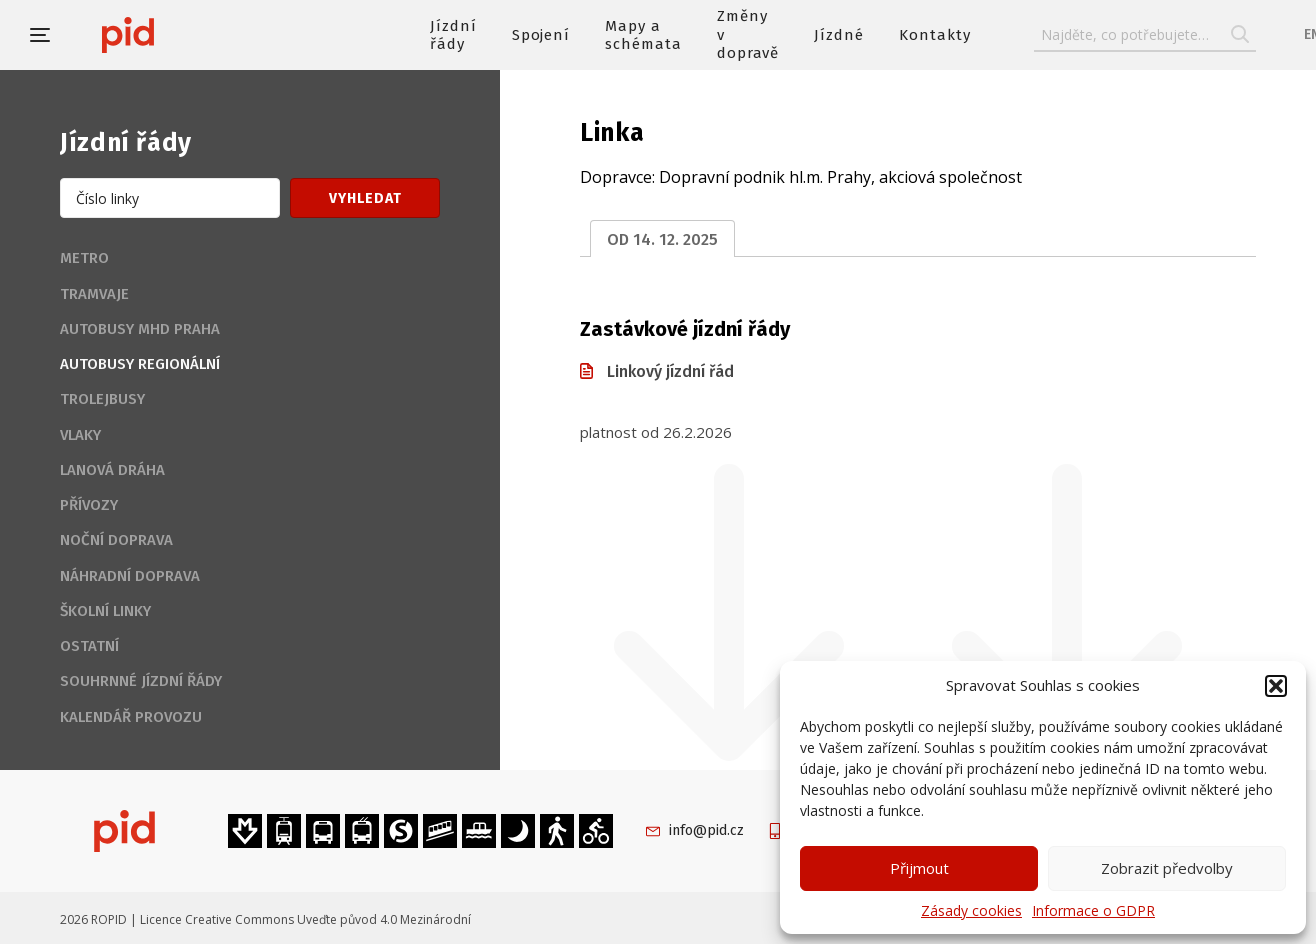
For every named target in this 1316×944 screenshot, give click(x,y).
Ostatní (89, 646)
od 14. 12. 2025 (662, 239)
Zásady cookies (971, 910)
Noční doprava (116, 540)
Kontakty (935, 35)
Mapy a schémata (643, 35)
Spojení (541, 35)
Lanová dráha (112, 470)
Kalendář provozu (131, 717)
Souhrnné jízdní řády (141, 681)
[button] (1276, 686)
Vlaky (80, 435)
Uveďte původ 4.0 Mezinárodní (384, 919)
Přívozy (89, 505)
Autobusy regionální (140, 364)
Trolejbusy (102, 399)
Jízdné (839, 35)
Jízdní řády (453, 35)
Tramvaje (94, 294)
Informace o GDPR (1093, 910)
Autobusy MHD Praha (140, 329)
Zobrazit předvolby (1167, 868)
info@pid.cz (706, 830)
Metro (84, 258)
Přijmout (919, 868)
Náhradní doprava (130, 576)
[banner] (187, 35)
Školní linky (105, 611)
